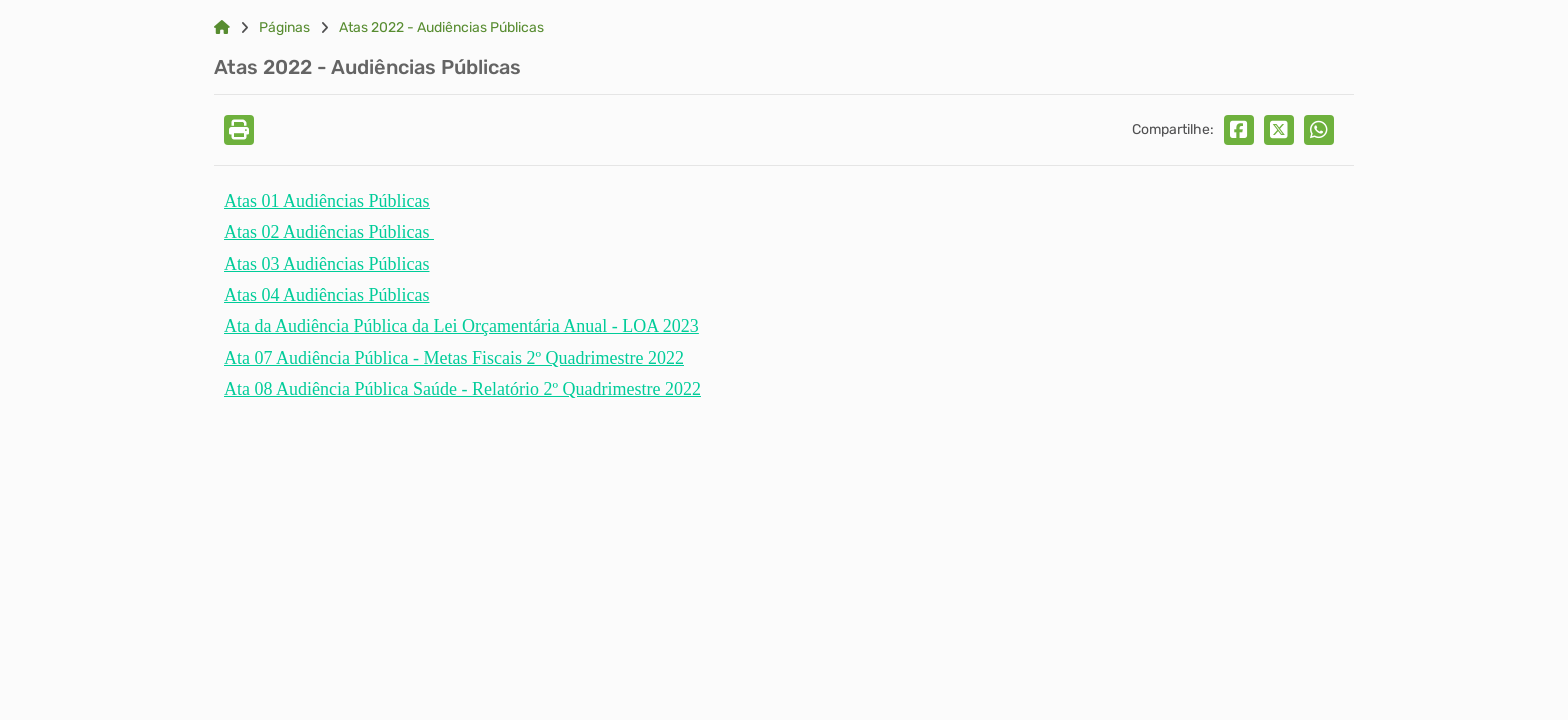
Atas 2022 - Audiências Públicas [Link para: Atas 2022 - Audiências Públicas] (441, 28)
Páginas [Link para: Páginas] (284, 28)
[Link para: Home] (222, 28)
